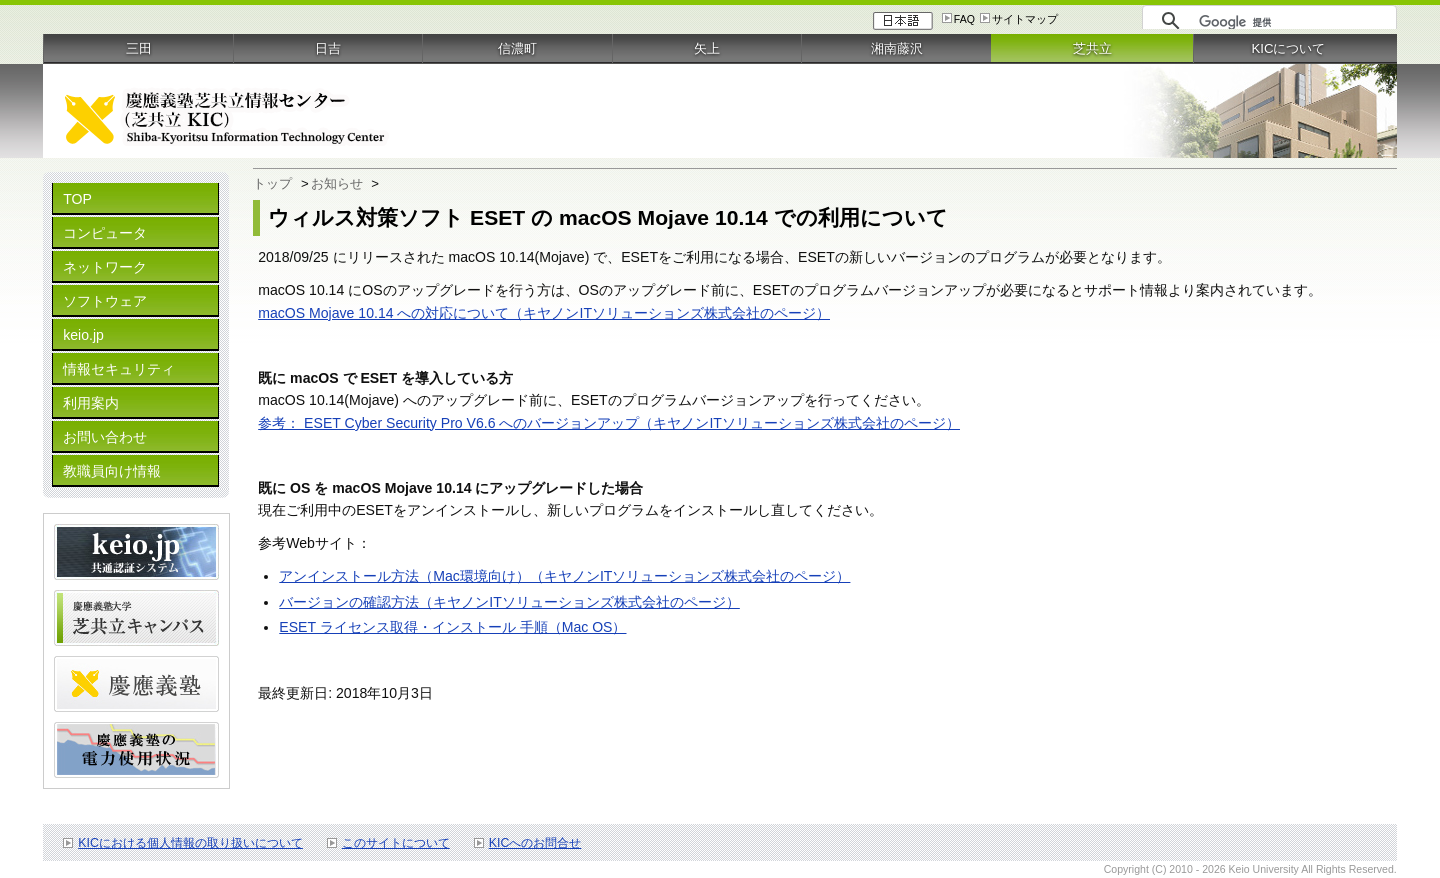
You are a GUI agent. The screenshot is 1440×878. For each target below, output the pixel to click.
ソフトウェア (105, 301)
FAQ (964, 19)
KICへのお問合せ (535, 843)
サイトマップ (1025, 19)
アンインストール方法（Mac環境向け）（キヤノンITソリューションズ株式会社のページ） (564, 576)
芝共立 (1092, 48)
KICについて (1288, 48)
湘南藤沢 (897, 48)
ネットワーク (105, 267)
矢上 (707, 48)
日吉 (328, 48)
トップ (272, 183)
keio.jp (83, 335)
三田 (139, 48)
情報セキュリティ (119, 369)
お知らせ (337, 183)
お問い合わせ (105, 437)
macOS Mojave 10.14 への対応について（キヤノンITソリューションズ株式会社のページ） (544, 313)
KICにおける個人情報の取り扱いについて (190, 843)
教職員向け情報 (112, 471)
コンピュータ (105, 233)
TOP (77, 199)
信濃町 (517, 48)
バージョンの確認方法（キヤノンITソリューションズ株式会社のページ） (509, 602)
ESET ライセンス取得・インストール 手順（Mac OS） (452, 627)
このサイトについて (396, 843)
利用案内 (91, 403)
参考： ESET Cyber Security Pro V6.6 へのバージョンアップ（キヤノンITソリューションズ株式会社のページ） (609, 423)
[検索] (1292, 22)
